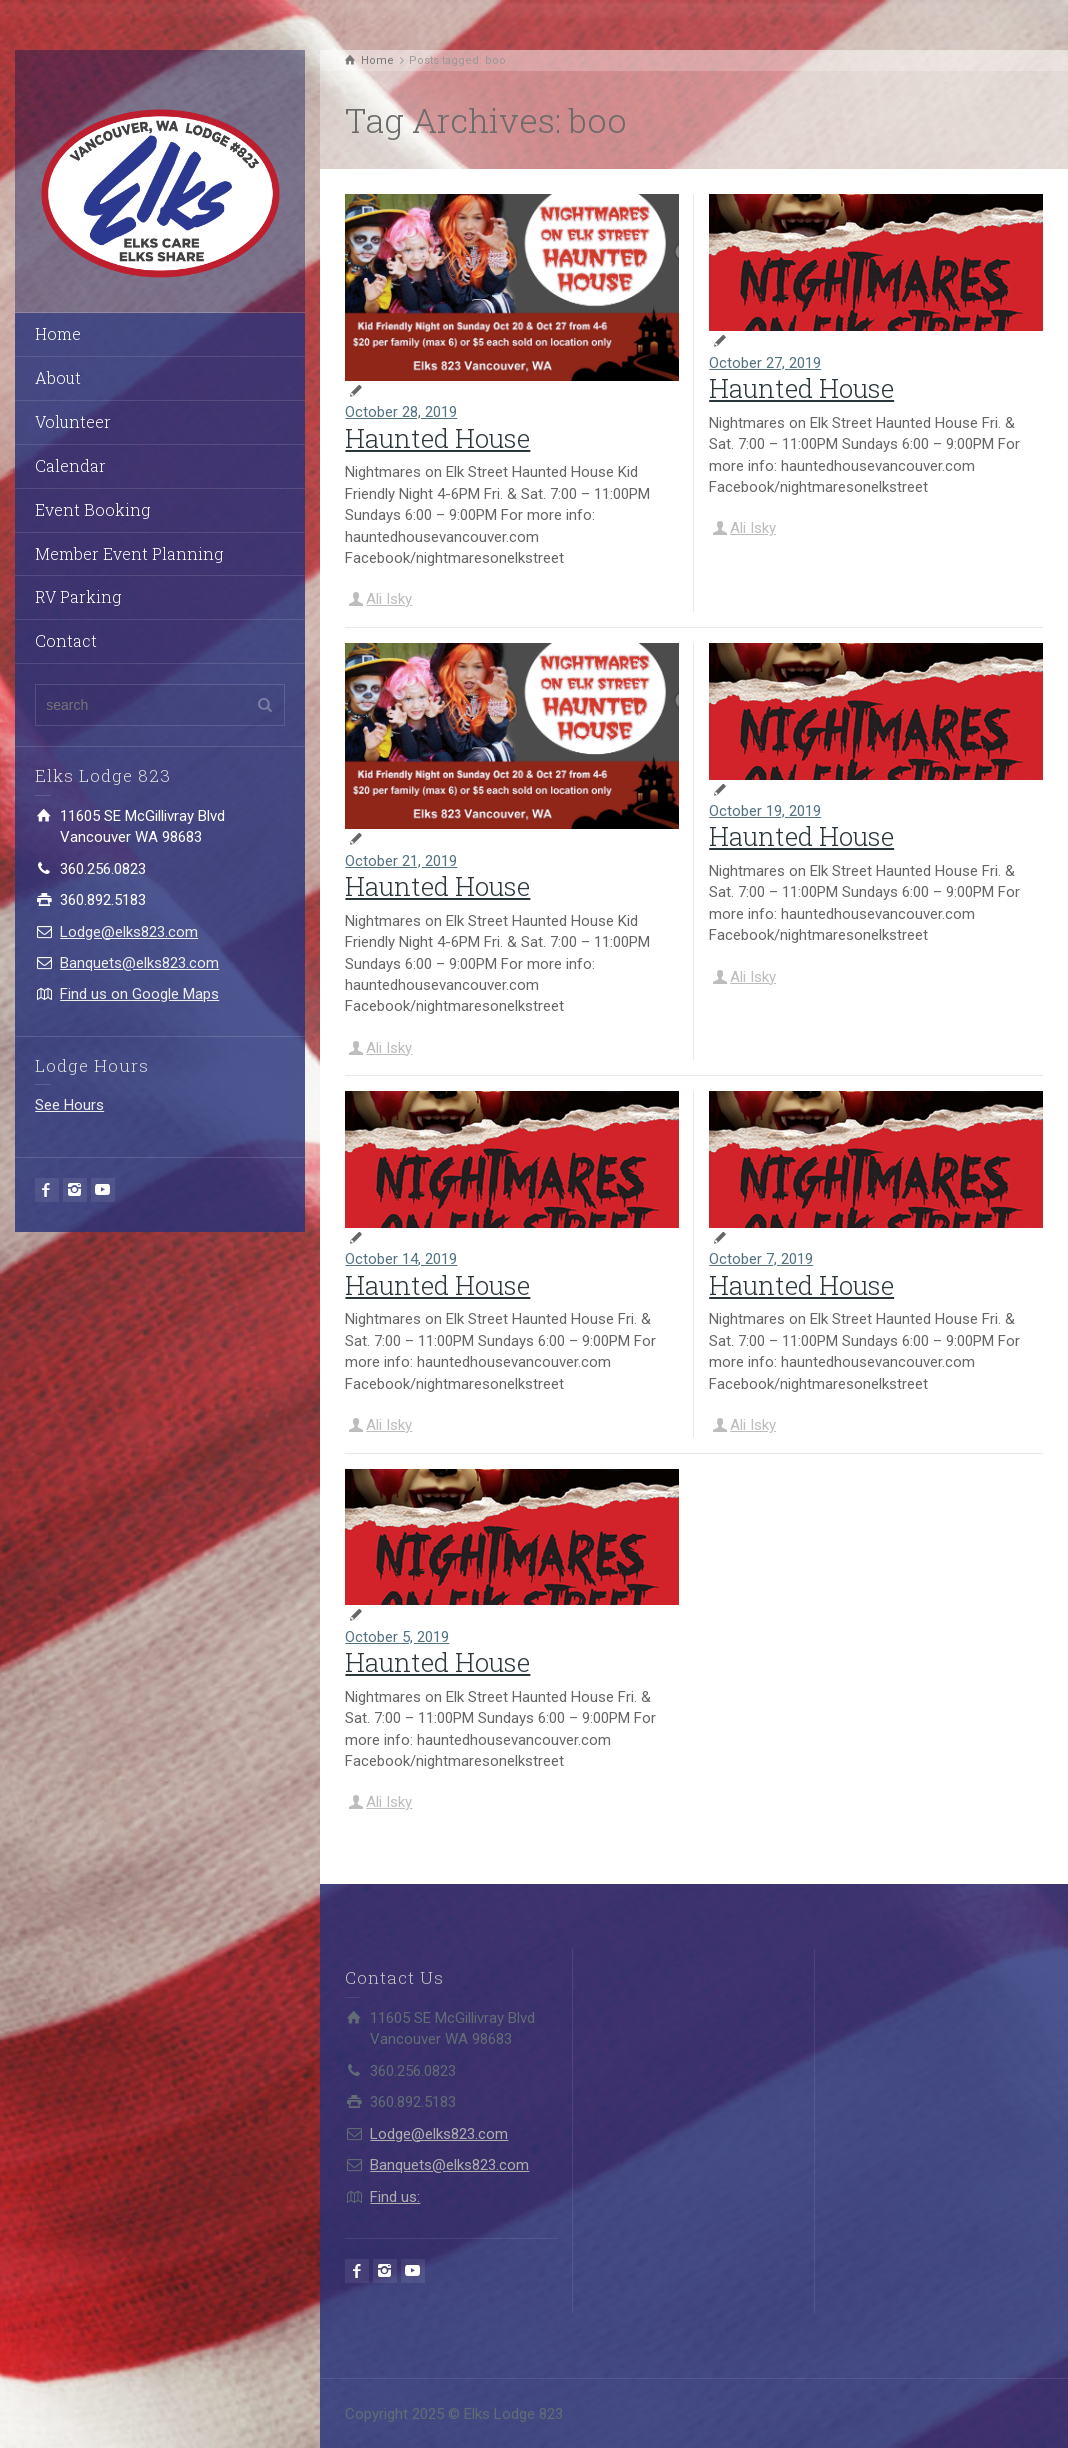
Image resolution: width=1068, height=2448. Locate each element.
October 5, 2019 (397, 1637)
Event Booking (92, 509)
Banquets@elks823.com (139, 963)
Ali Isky (389, 599)
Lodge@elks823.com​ (129, 932)
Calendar (70, 465)
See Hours (69, 1105)
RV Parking (78, 596)
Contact (66, 640)
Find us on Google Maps (139, 994)
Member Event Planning (129, 553)
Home (58, 333)
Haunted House (437, 438)
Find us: (395, 2197)
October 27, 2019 (765, 363)
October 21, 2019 (401, 861)
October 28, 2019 (401, 412)
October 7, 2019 (761, 1259)
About (58, 377)
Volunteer (73, 421)
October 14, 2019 (401, 1259)
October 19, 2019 (765, 811)
